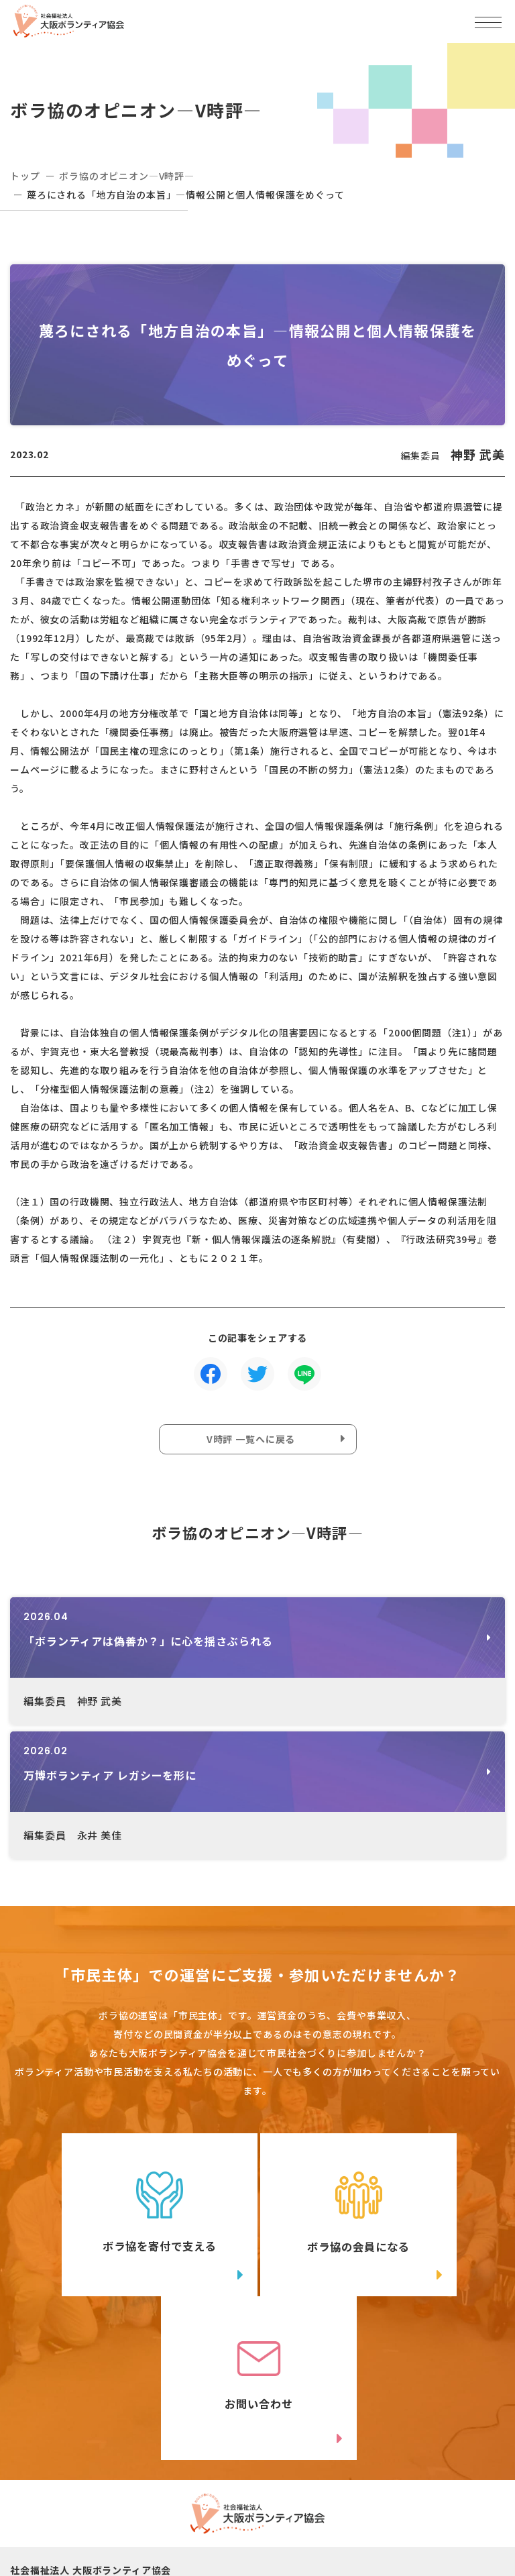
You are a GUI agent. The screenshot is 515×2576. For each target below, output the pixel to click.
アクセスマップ (370, 2454)
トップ (25, 175)
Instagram (141, 2533)
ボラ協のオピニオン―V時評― (126, 175)
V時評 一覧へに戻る (251, 1439)
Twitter (140, 2505)
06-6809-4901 (75, 2476)
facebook (393, 2505)
